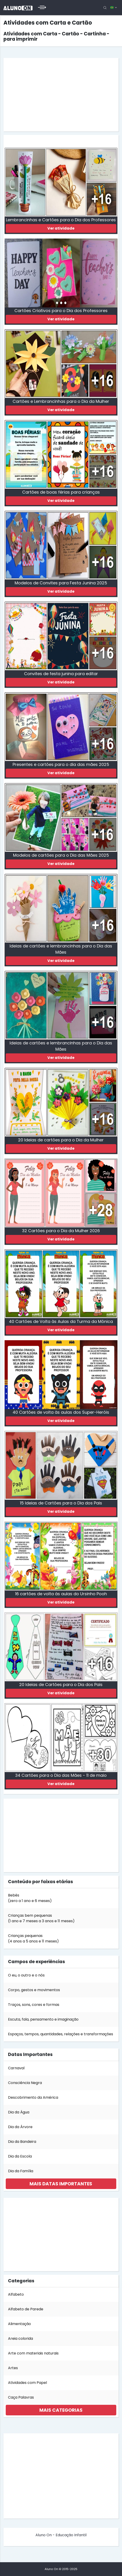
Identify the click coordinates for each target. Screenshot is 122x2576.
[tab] (61, 2183)
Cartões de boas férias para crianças (61, 492)
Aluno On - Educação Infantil (61, 2535)
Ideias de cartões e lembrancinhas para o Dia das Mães (61, 949)
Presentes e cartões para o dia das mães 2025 (61, 764)
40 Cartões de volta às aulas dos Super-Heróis (61, 1412)
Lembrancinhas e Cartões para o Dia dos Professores (61, 220)
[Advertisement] (61, 95)
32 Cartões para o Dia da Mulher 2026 (61, 1231)
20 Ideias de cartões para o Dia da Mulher (61, 1140)
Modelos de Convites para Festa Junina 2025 (61, 583)
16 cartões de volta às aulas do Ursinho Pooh (61, 1594)
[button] (61, 2183)
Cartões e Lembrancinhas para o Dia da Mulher (61, 401)
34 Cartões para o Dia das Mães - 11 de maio (61, 1775)
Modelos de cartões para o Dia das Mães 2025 (61, 855)
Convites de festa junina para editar (61, 674)
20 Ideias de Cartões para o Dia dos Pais (61, 1684)
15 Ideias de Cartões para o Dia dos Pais (61, 1503)
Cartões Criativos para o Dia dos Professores (61, 310)
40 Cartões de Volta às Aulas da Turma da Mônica (61, 1321)
